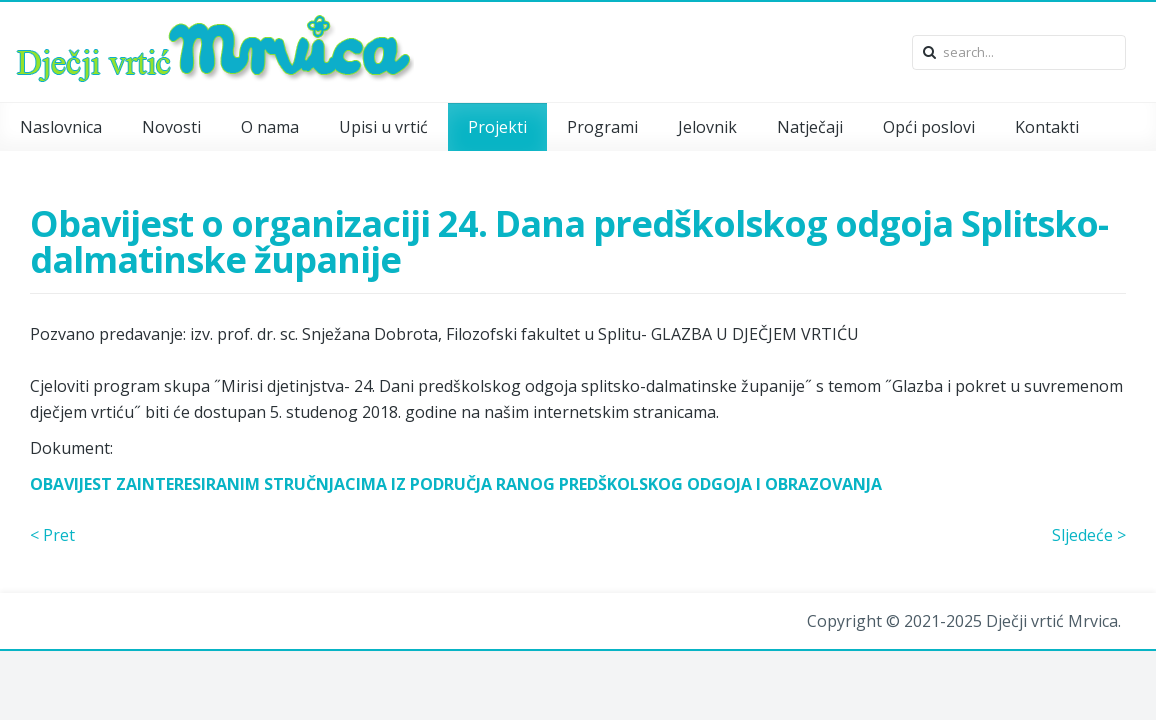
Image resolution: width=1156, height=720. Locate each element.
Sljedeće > (1089, 535)
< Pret (52, 535)
